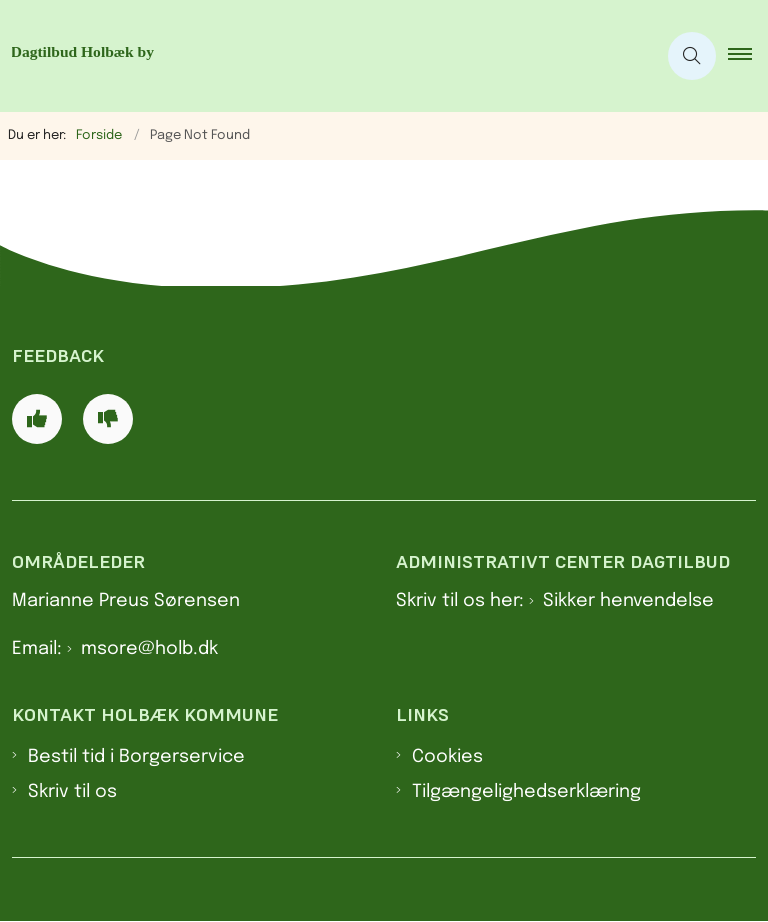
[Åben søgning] (692, 56)
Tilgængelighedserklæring (526, 792)
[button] (748, 56)
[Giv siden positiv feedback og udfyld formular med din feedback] (37, 419)
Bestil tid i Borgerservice (136, 757)
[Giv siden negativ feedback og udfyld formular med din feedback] (108, 419)
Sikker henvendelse (628, 601)
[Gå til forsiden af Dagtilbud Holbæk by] (320, 56)
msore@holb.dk (149, 649)
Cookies (447, 757)
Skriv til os (72, 792)
